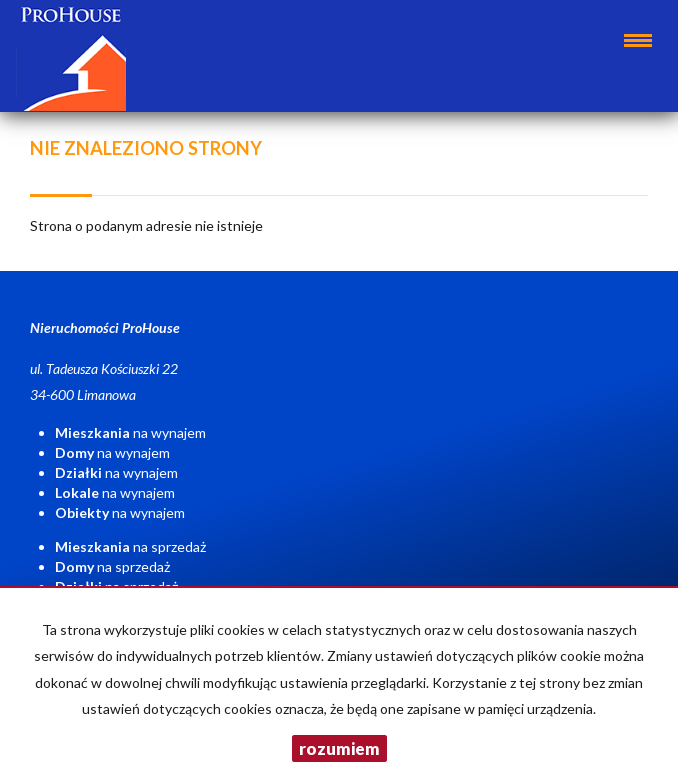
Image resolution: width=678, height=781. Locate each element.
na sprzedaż (130, 546)
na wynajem (130, 432)
